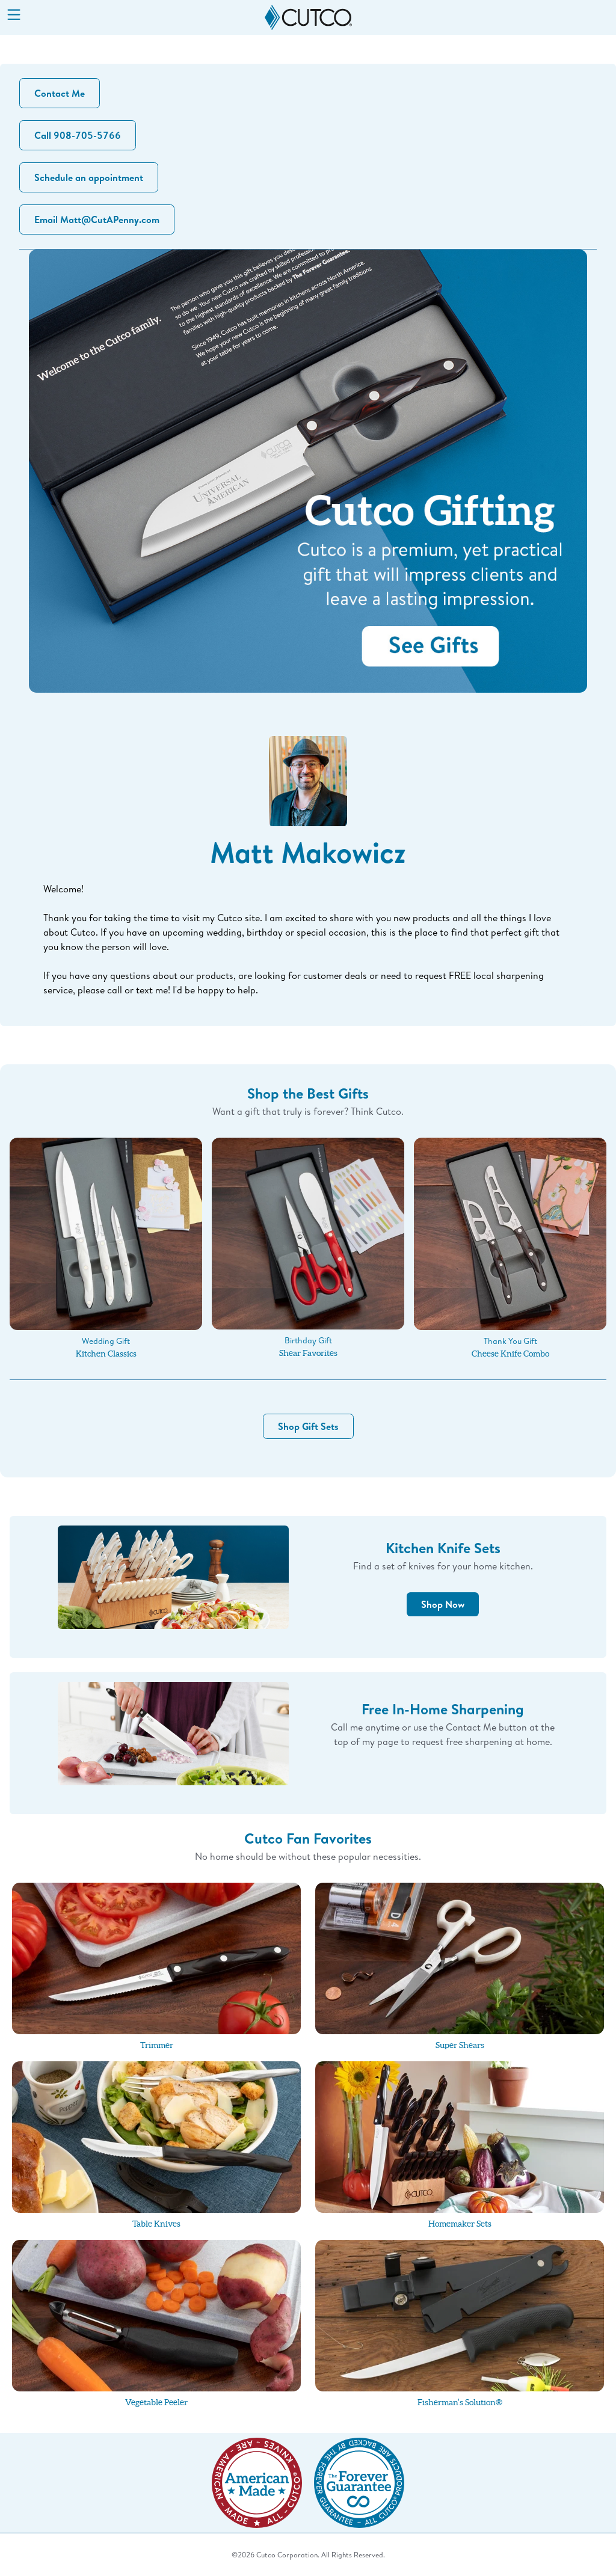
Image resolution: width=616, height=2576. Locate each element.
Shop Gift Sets (308, 1426)
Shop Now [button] (442, 1604)
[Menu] (13, 15)
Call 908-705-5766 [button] (77, 135)
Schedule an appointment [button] (88, 177)
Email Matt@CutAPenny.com (96, 219)
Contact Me (59, 93)
